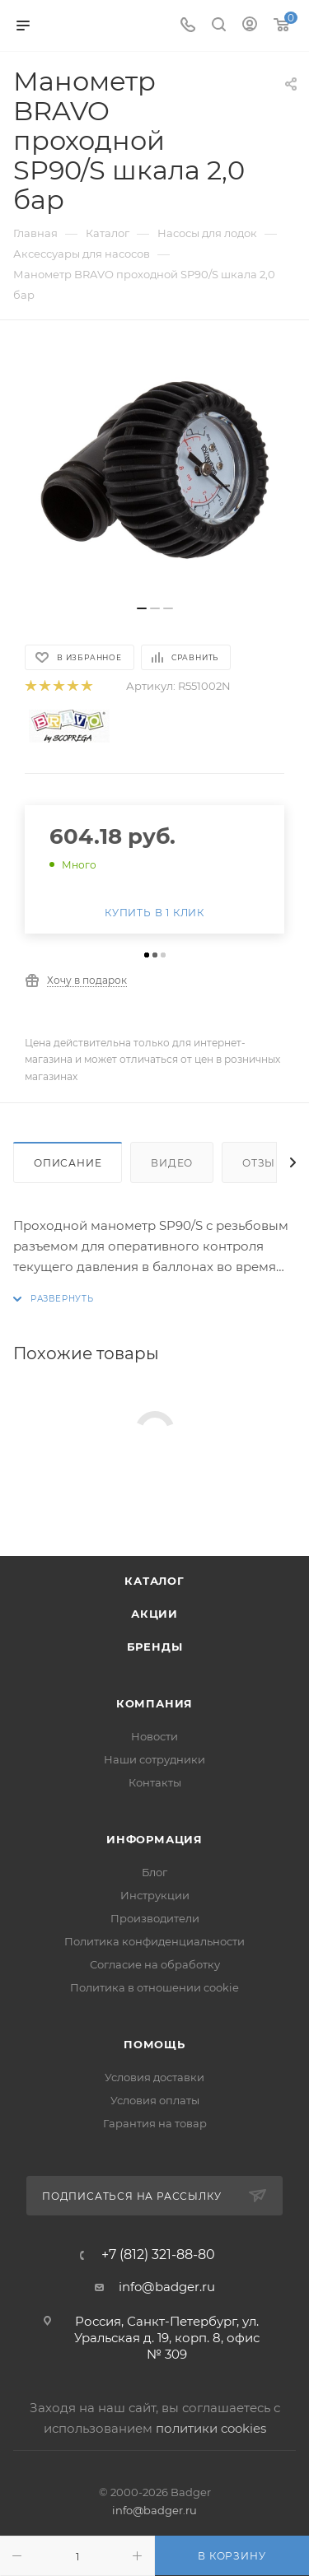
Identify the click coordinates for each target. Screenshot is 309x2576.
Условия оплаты (154, 2100)
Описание (67, 1163)
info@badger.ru (167, 2286)
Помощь (154, 2044)
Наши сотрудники (154, 1759)
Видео (172, 1163)
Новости (154, 1736)
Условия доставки (154, 2077)
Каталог (154, 1580)
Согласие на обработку (155, 1964)
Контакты (155, 1782)
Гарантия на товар (155, 2123)
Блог (154, 1872)
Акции (154, 1613)
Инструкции (155, 1895)
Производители (154, 1918)
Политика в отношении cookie (154, 1987)
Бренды (155, 1646)
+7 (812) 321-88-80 (158, 2255)
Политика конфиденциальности (154, 1941)
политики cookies (211, 2428)
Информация (154, 1839)
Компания (154, 1703)
